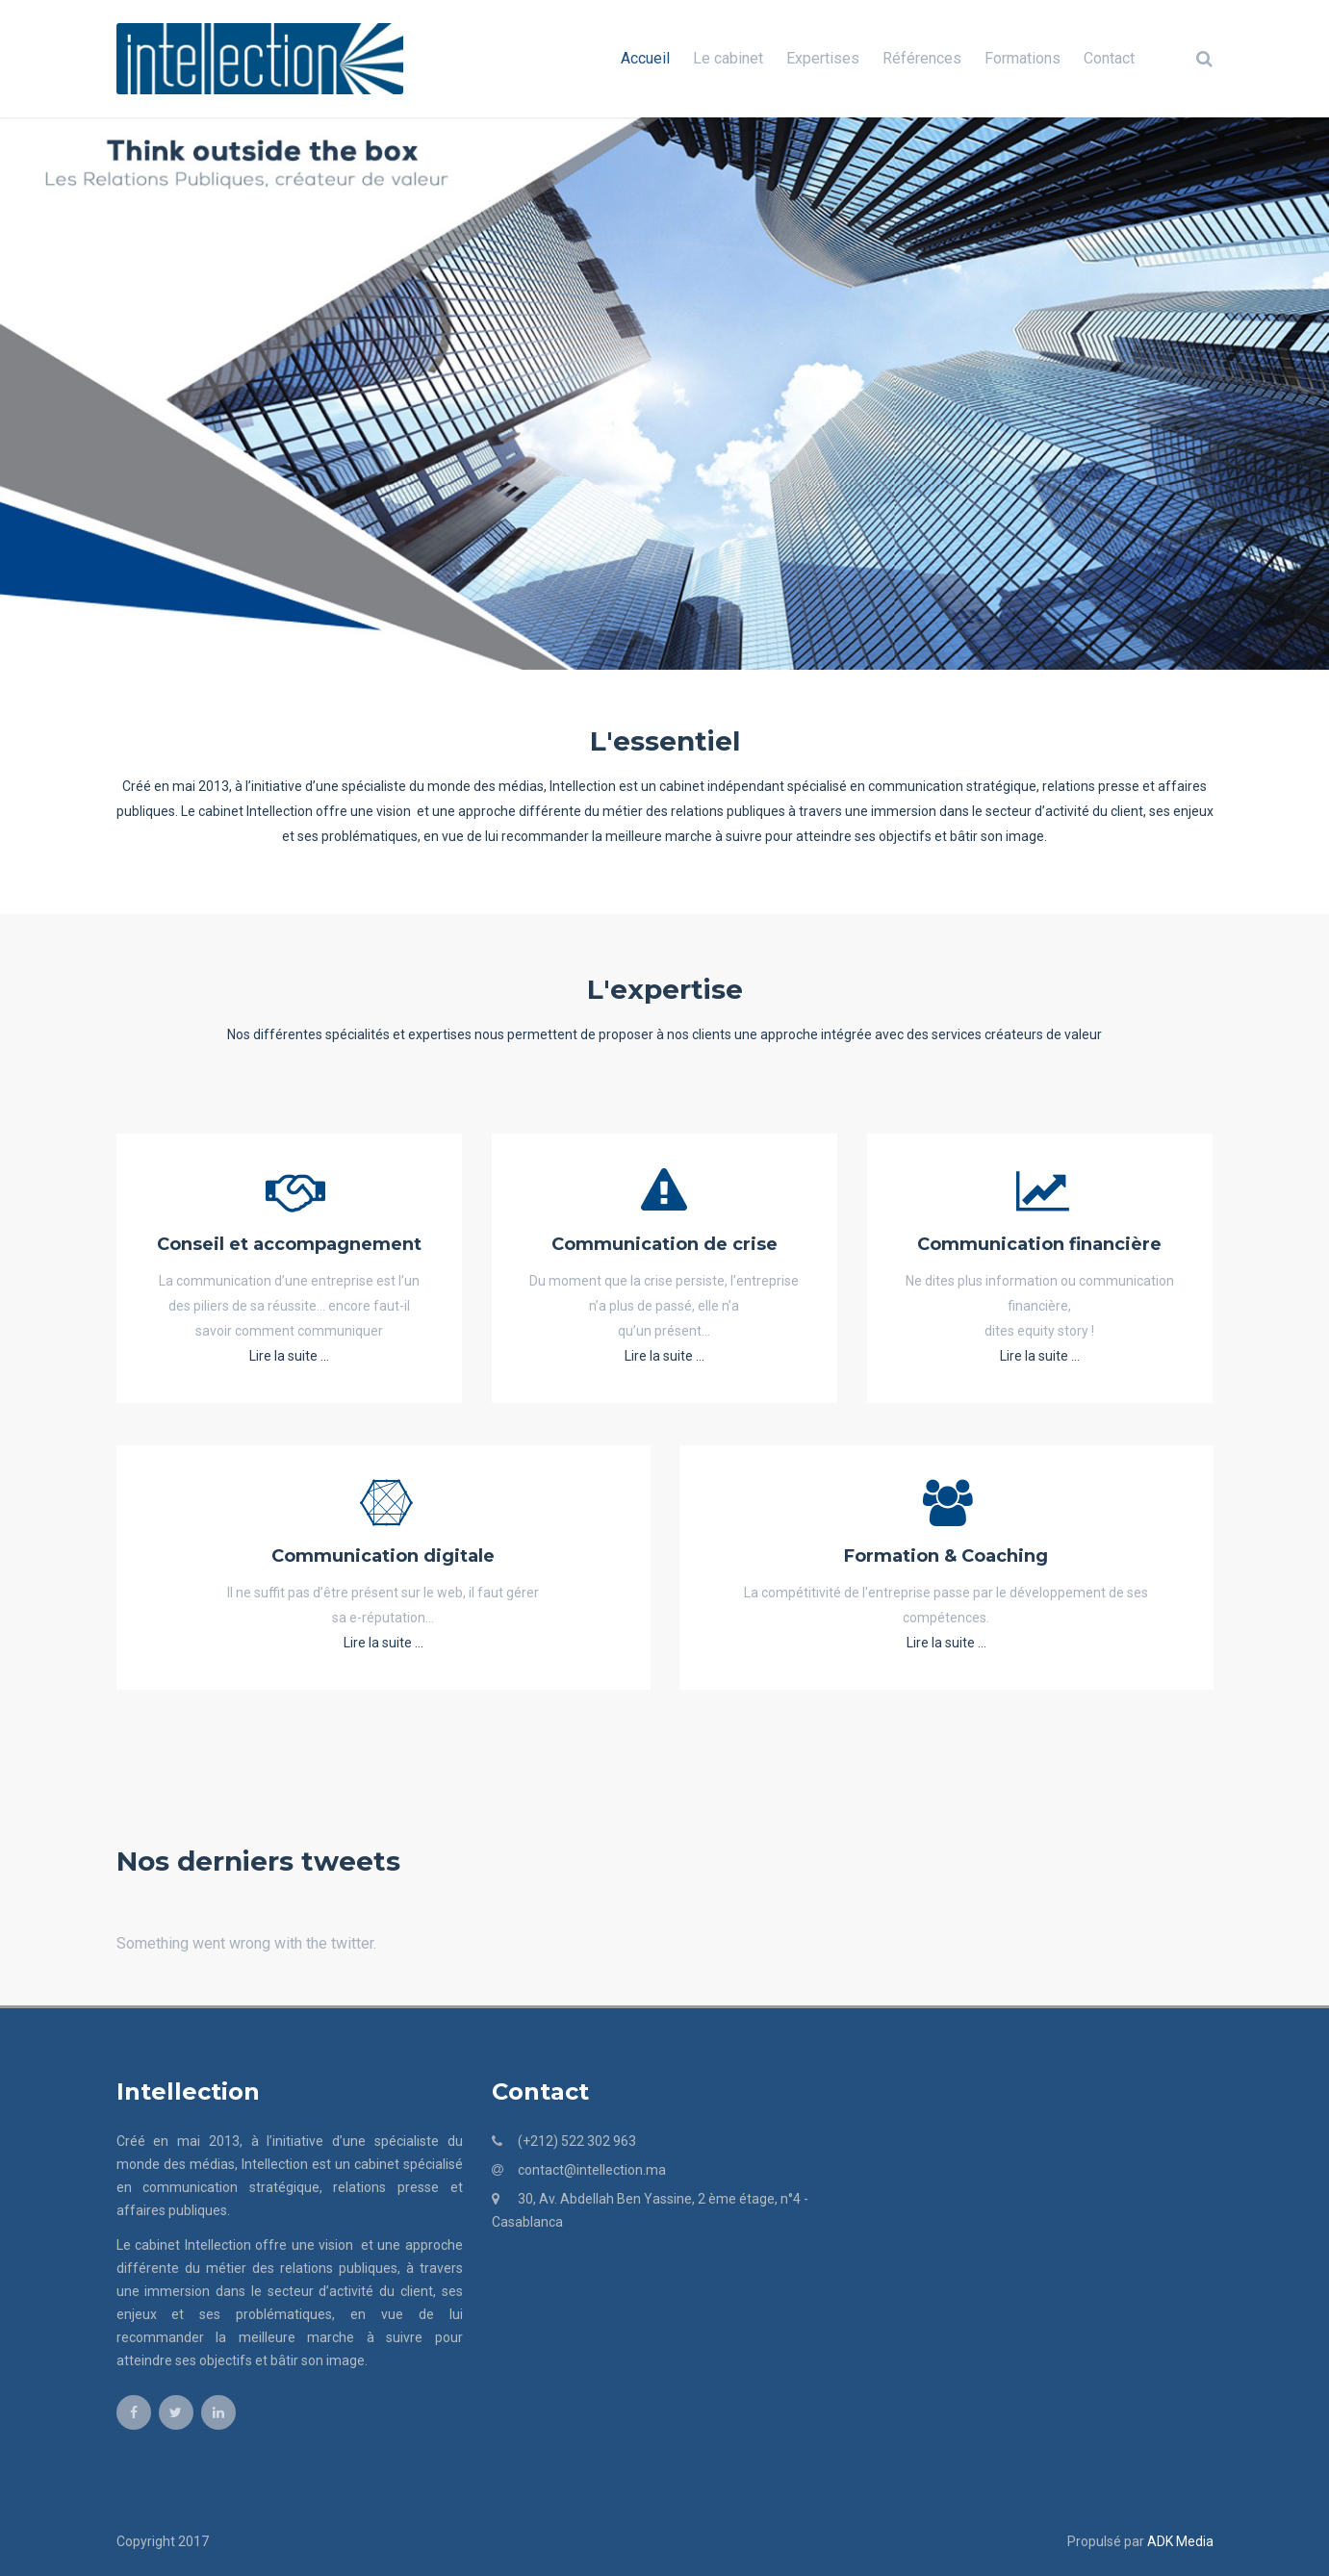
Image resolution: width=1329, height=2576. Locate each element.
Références (921, 58)
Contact (1109, 58)
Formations (1022, 58)
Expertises (822, 58)
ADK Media (1180, 2541)
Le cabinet (728, 58)
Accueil (645, 58)
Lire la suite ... (289, 1356)
